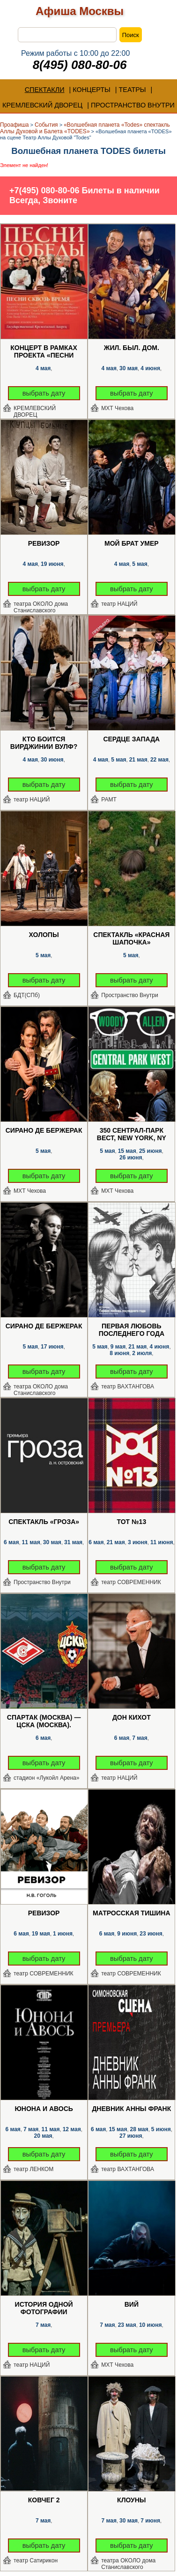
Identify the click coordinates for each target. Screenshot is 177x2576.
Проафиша (14, 125)
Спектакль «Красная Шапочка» (131, 938)
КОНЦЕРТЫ (92, 89)
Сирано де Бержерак (44, 1130)
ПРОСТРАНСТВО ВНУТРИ (133, 105)
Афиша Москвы (80, 11)
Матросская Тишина (131, 1913)
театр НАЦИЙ (119, 604)
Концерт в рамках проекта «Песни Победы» (43, 352)
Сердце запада (131, 739)
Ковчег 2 (44, 2500)
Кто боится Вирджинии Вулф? (44, 742)
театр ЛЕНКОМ (33, 2169)
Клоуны (131, 2500)
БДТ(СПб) (27, 995)
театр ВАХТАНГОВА (127, 1386)
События (46, 125)
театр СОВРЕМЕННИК (131, 1582)
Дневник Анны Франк (131, 2108)
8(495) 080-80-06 (80, 65)
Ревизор (44, 543)
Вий (132, 2304)
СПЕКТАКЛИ (45, 89)
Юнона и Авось (44, 2108)
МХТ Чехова (117, 408)
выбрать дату (44, 393)
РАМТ (109, 799)
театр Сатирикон (36, 2560)
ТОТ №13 (131, 1521)
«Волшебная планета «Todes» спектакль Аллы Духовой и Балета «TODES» (85, 128)
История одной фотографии (44, 2308)
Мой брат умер (131, 543)
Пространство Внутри (129, 995)
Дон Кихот (131, 1717)
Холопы (44, 934)
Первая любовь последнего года (131, 1329)
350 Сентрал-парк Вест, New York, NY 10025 (131, 1135)
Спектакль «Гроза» (43, 1521)
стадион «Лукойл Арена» (47, 1778)
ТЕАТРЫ (132, 89)
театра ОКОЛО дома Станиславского (41, 607)
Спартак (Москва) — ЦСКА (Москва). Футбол (44, 1722)
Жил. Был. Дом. (131, 347)
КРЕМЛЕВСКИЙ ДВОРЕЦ (42, 105)
